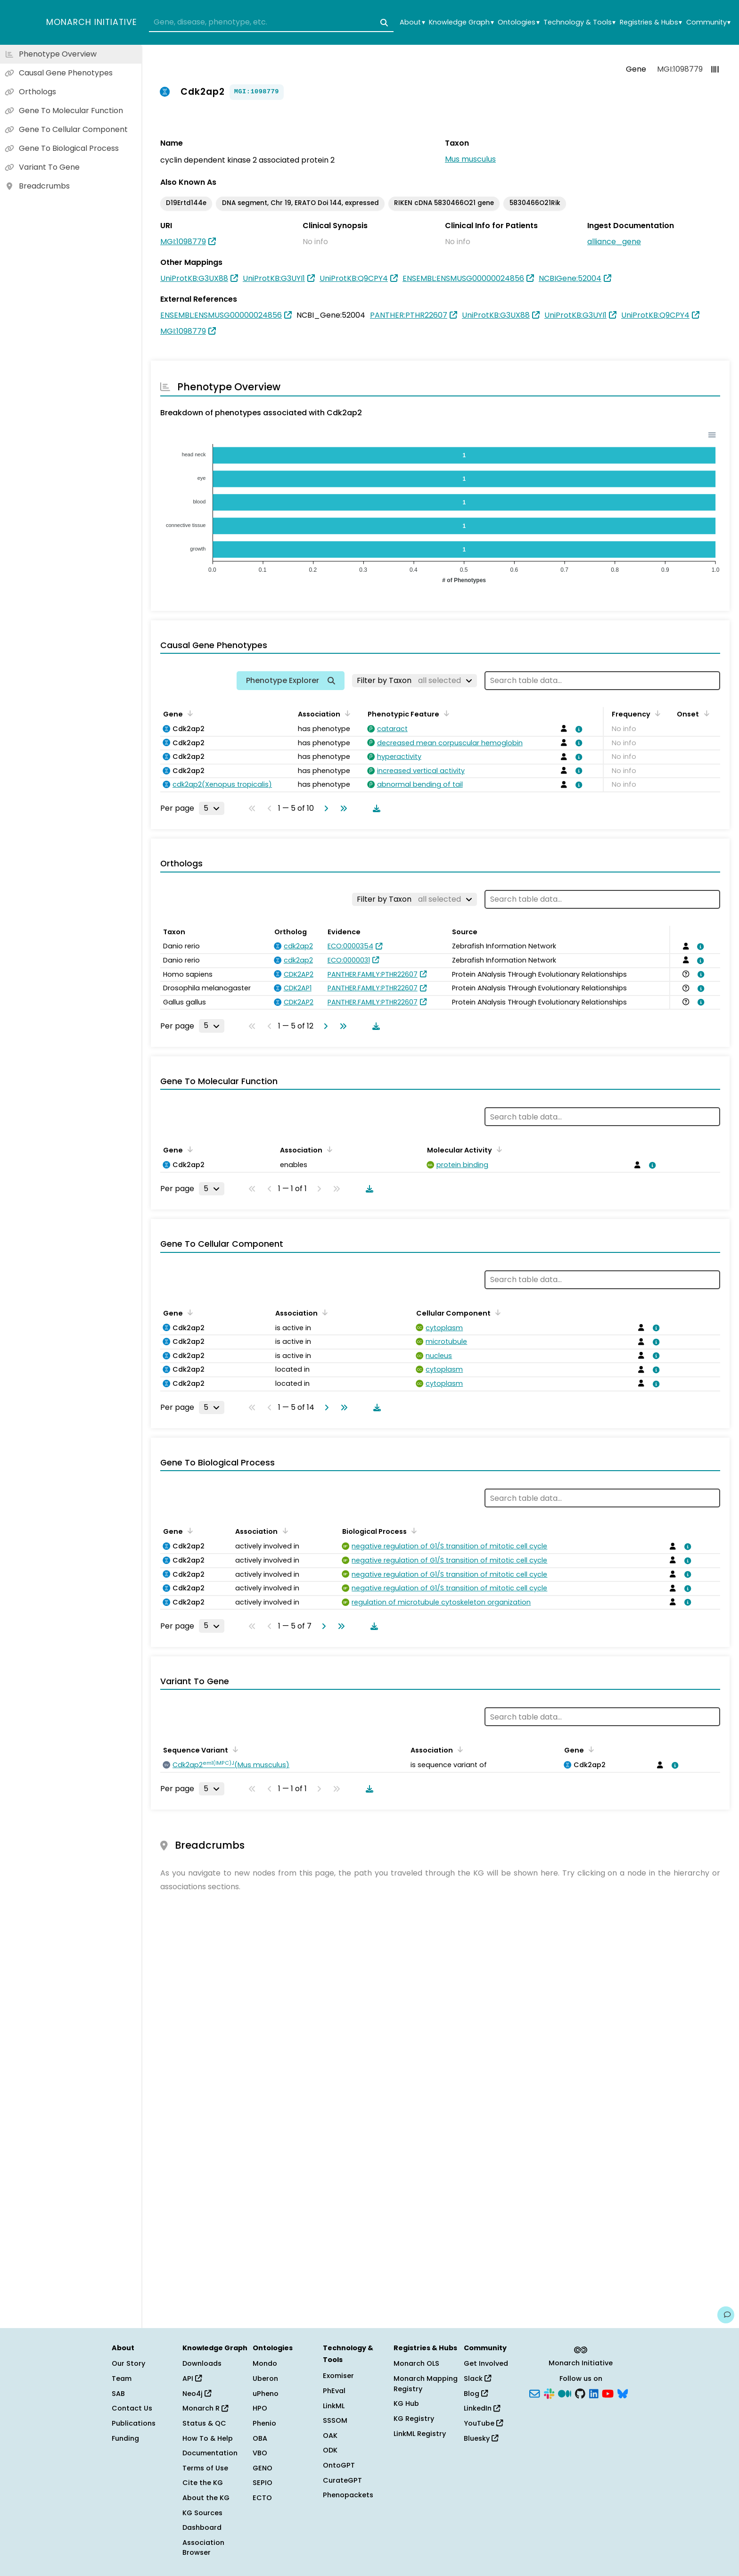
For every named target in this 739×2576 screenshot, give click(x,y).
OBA (260, 2438)
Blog (476, 2393)
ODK (330, 2450)
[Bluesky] (622, 2392)
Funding (125, 2438)
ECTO (262, 2497)
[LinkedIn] (594, 2392)
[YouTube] (608, 2392)
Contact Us (132, 2408)
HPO (260, 2408)
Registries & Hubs (651, 22)
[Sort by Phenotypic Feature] (445, 713)
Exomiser (338, 2375)
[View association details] (577, 729)
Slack (477, 2378)
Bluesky (481, 2438)
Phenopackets (348, 2495)
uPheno (266, 2393)
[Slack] (549, 2392)
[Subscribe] (534, 2392)
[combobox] (271, 22)
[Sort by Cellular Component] (496, 1312)
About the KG (206, 2497)
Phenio (264, 2423)
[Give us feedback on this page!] (725, 2314)
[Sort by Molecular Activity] (497, 1149)
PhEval (334, 2390)
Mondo (265, 2363)
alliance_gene (614, 241)
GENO (262, 2468)
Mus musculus (470, 159)
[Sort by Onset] (704, 713)
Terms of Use (205, 2468)
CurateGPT (342, 2480)
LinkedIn (482, 2408)
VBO (260, 2453)
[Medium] (564, 2392)
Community (708, 22)
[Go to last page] (342, 808)
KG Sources (202, 2513)
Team (121, 2378)
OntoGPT (339, 2465)
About (412, 22)
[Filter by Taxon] (414, 680)
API (192, 2378)
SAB (118, 2393)
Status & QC (204, 2423)
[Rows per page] (211, 808)
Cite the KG (202, 2482)
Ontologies (518, 22)
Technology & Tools (579, 22)
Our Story (128, 2363)
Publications (134, 2423)
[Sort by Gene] (188, 713)
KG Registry (414, 2418)
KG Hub (406, 2403)
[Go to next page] (324, 808)
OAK (330, 2435)
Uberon (265, 2378)
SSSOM (335, 2420)
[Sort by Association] (346, 713)
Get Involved (486, 2363)
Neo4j (196, 2393)
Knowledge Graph (461, 22)
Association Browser (203, 2548)
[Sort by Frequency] (656, 713)
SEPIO (262, 2482)
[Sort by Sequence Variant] (233, 1749)
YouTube (483, 2423)
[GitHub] (580, 2392)
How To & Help (207, 2438)
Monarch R (205, 2408)
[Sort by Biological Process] (412, 1530)
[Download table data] (375, 808)
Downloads (202, 2363)
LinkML (334, 2406)
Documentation (210, 2453)
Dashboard (202, 2527)
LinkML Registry (420, 2433)
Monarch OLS (416, 2363)
